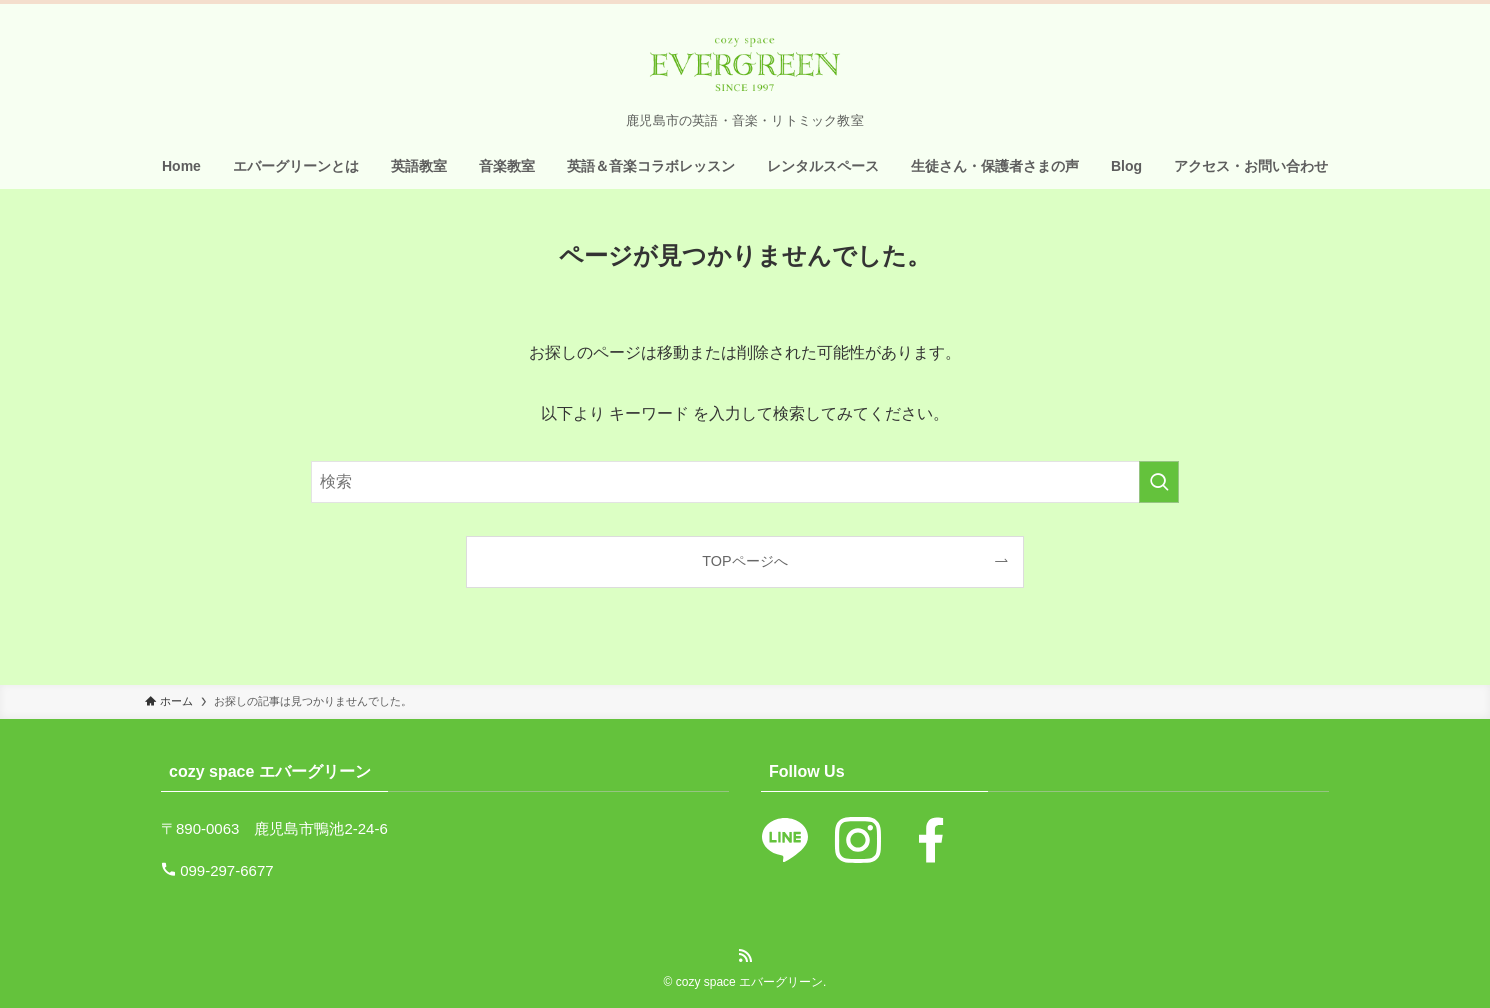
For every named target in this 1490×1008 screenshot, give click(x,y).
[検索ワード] (745, 482)
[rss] (745, 956)
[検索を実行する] (1159, 482)
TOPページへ (744, 561)
